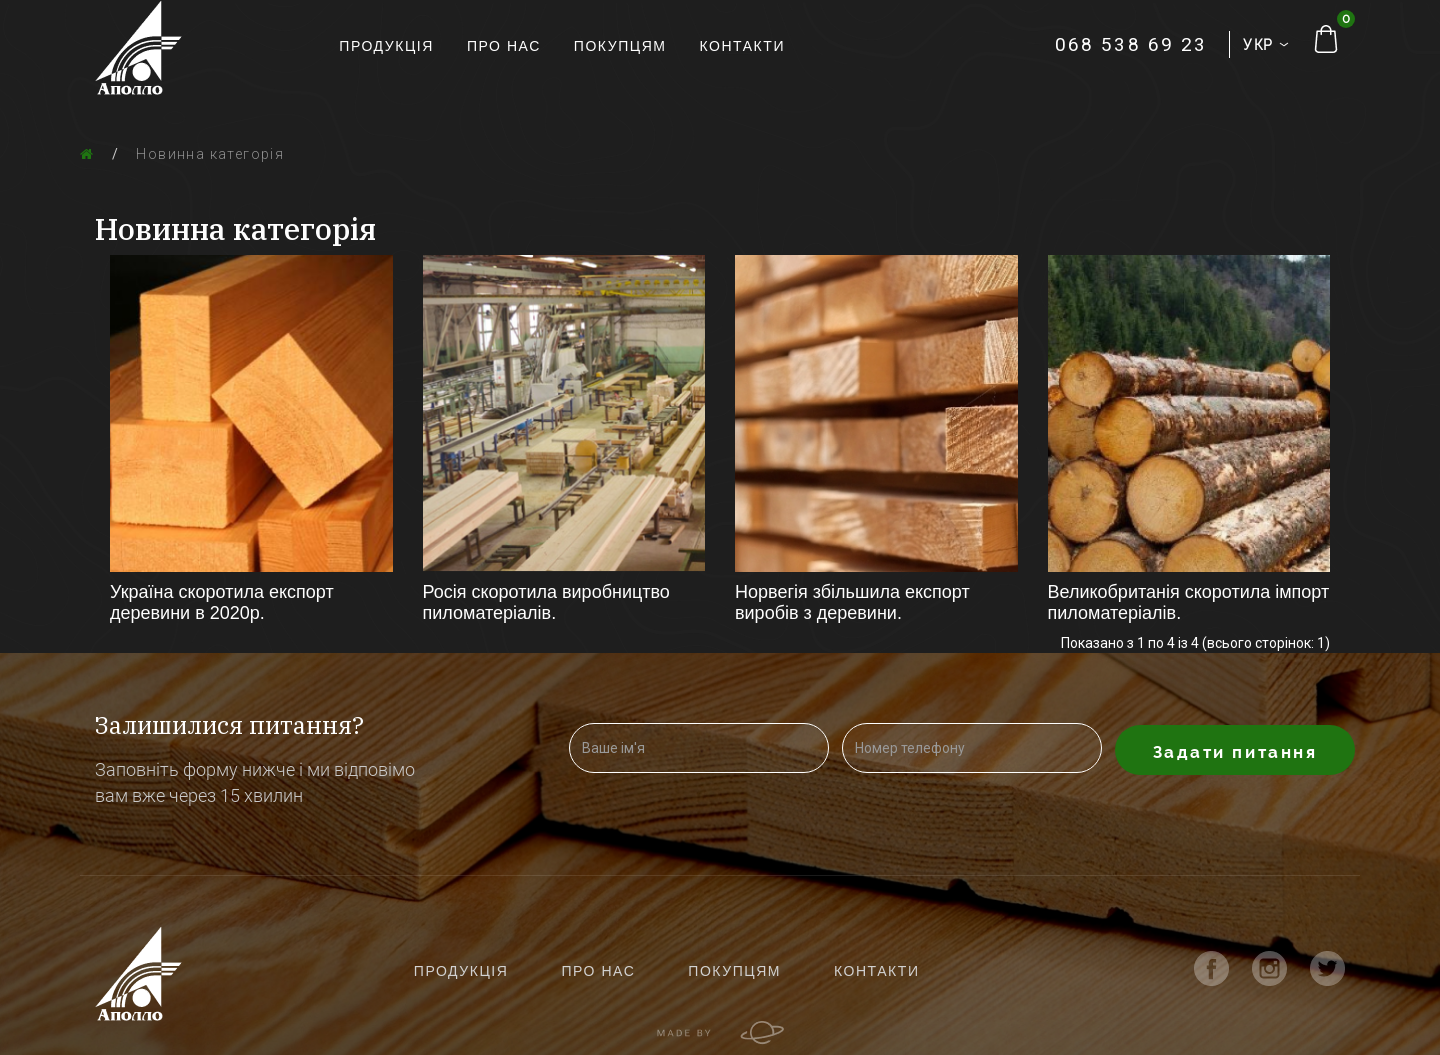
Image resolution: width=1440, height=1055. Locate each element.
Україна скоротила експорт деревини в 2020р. (222, 602)
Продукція (386, 46)
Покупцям (620, 46)
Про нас (504, 46)
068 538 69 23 (1131, 44)
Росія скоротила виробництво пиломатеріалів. (546, 602)
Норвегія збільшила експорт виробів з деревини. (852, 602)
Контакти (743, 46)
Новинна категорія (210, 154)
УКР (1263, 45)
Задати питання (1235, 752)
